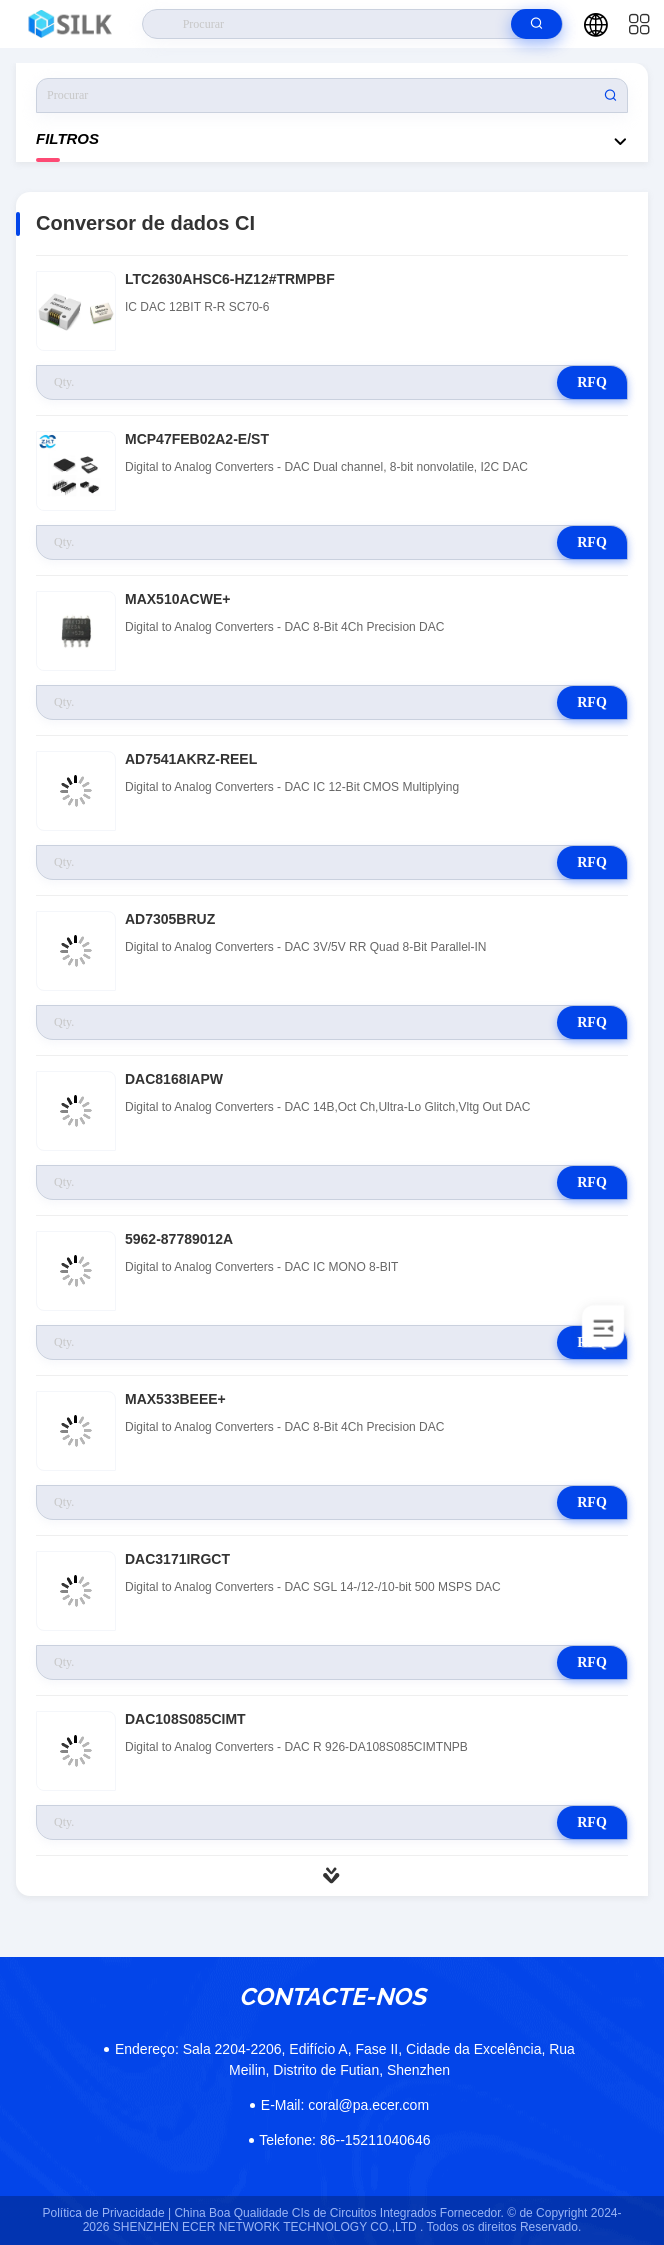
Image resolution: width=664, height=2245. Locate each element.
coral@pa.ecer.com (345, 2105)
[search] (536, 24)
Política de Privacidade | (107, 2213)
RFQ (592, 382)
